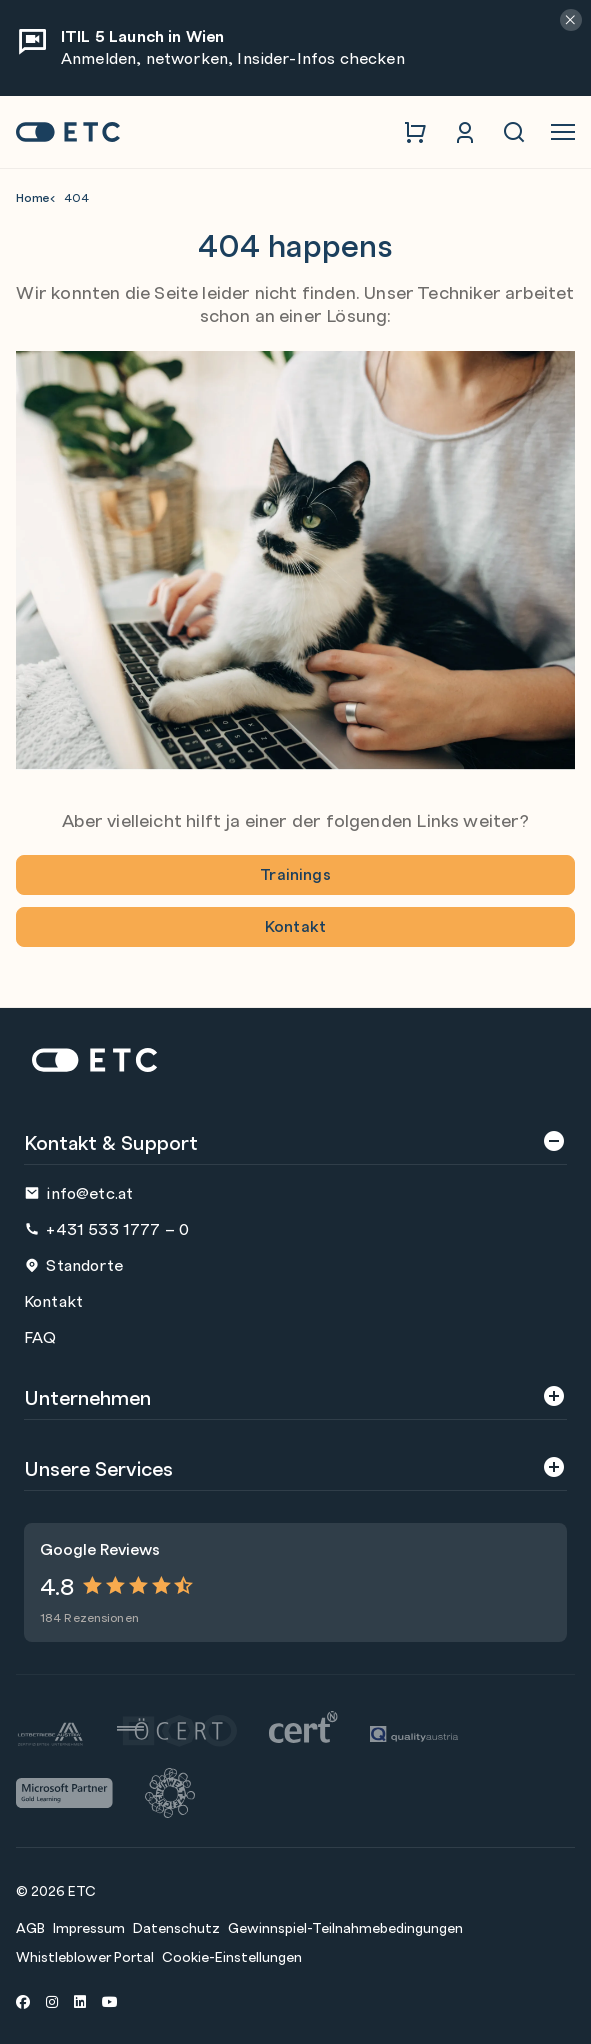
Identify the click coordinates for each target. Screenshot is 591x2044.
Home (33, 197)
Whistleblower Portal (85, 1956)
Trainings (295, 873)
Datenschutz (176, 1927)
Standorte (73, 1264)
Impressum (89, 1927)
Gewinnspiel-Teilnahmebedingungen (345, 1927)
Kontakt (295, 925)
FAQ (40, 1336)
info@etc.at (78, 1192)
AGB (30, 1927)
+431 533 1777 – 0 (106, 1228)
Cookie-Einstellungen (232, 1956)
